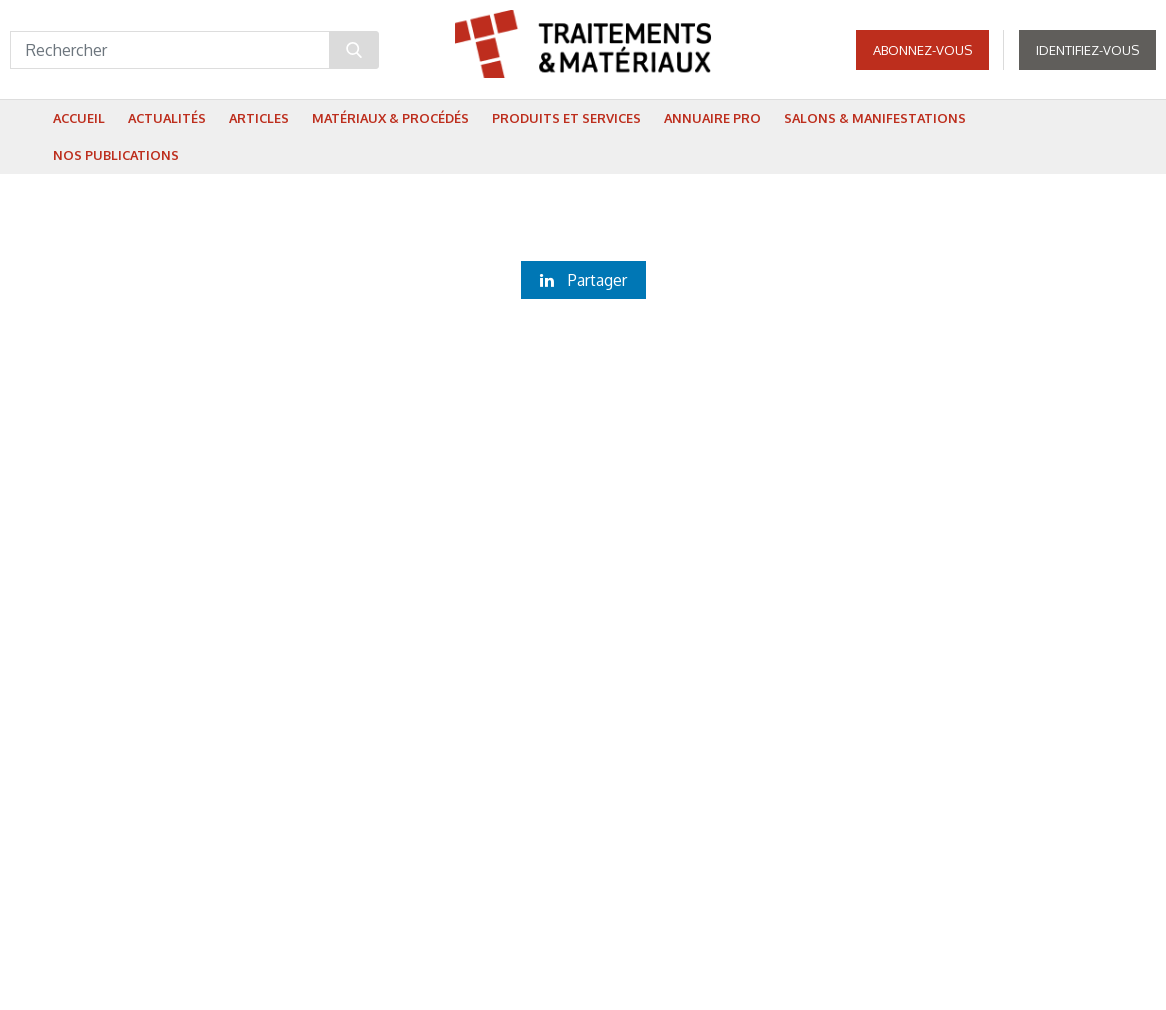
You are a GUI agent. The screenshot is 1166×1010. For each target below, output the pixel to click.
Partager (583, 280)
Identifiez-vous (1087, 50)
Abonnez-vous (922, 50)
